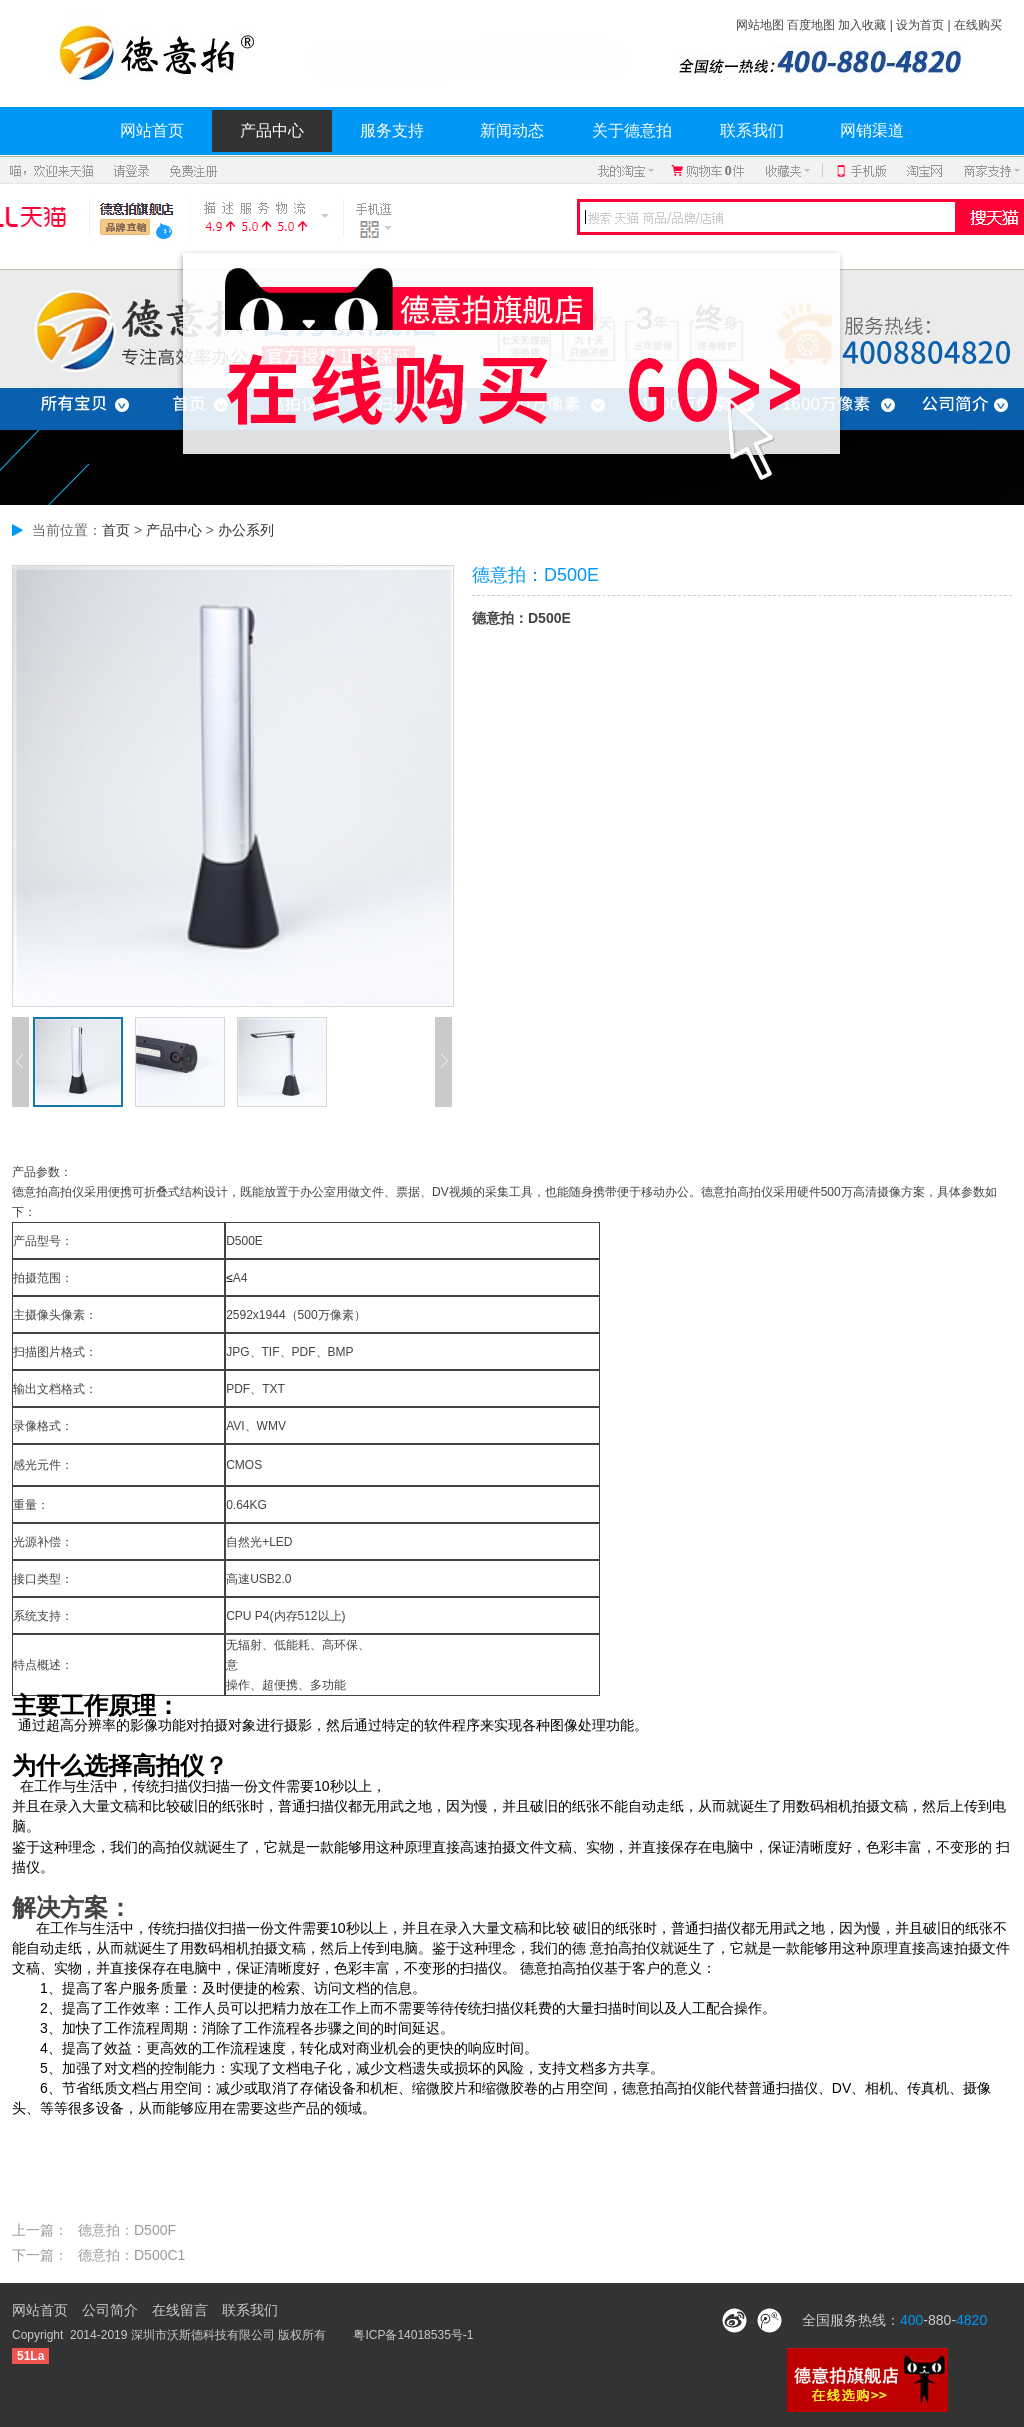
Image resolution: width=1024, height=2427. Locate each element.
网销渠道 (872, 130)
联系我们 (752, 130)
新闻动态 (512, 130)
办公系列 (246, 530)
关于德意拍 (632, 130)
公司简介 (110, 2310)
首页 (116, 530)
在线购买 (978, 25)
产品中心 (272, 130)
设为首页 (920, 25)
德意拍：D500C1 (131, 2255)
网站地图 (760, 25)
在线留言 (180, 2310)
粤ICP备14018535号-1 (413, 2335)
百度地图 (811, 25)
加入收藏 (862, 25)
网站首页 (152, 130)
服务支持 (392, 130)
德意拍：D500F (127, 2230)
